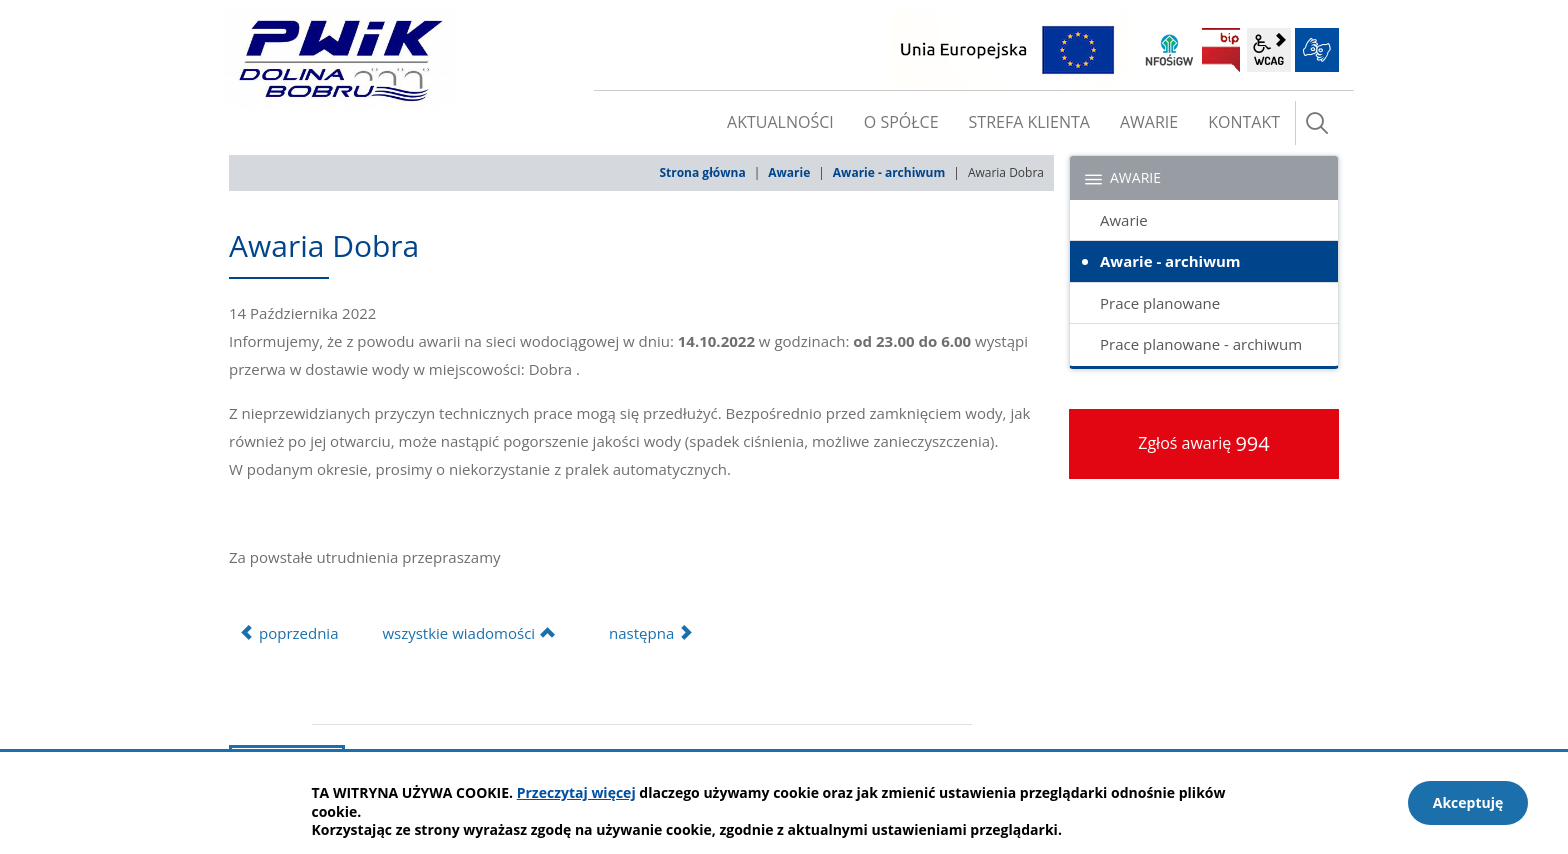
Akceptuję (1468, 802)
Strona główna (702, 172)
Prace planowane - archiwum (1201, 344)
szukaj (1317, 123)
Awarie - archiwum (889, 172)
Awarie (789, 172)
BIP (1221, 50)
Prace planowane (1160, 303)
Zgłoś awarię (1204, 443)
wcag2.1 (1269, 50)
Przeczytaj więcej (576, 792)
